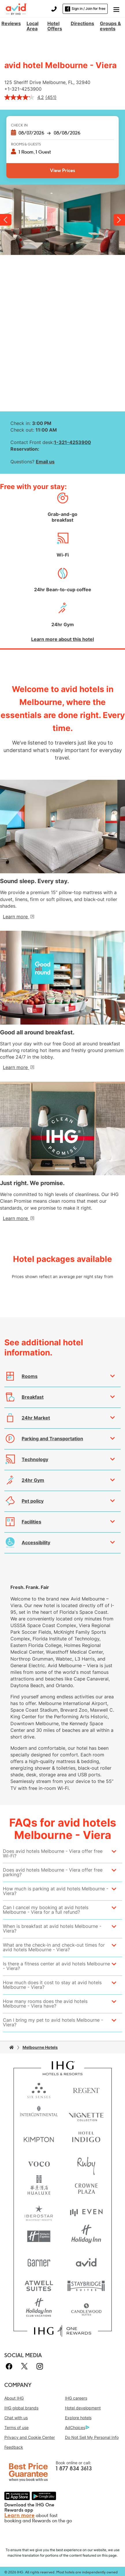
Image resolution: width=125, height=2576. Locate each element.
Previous (6, 219)
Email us (45, 462)
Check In (19, 125)
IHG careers (76, 2398)
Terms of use (16, 2427)
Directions (82, 23)
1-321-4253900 (25, 89)
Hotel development (83, 2407)
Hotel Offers (54, 26)
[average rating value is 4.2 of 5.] (24, 97)
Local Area (32, 26)
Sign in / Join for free (85, 9)
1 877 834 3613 (74, 2468)
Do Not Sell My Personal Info (92, 2437)
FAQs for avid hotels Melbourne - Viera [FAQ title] (62, 1829)
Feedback (13, 2447)
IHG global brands (21, 2407)
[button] (116, 9)
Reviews (11, 23)
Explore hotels (78, 2417)
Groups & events (110, 26)
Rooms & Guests (26, 144)
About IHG (14, 2398)
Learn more (19, 2515)
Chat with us (16, 2417)
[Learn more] (18, 916)
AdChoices (77, 2427)
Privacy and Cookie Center (29, 2437)
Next (119, 219)
